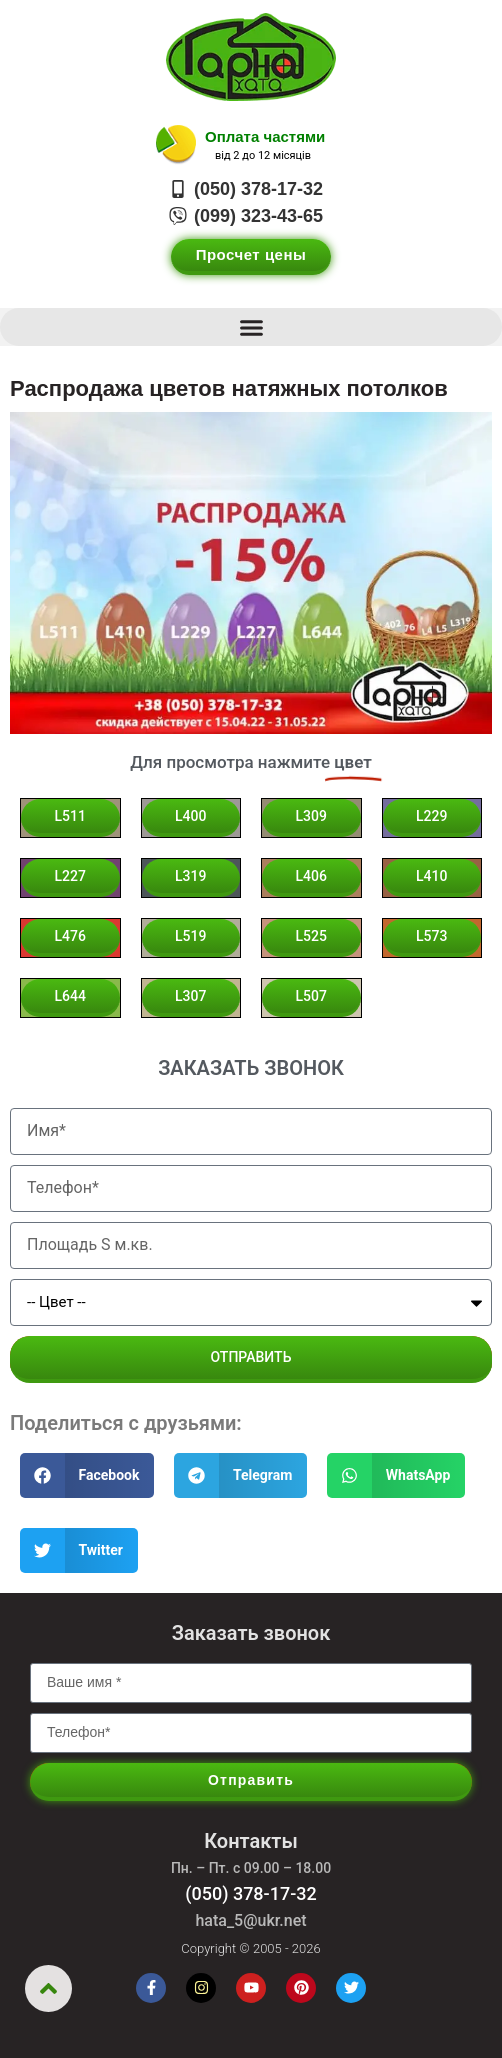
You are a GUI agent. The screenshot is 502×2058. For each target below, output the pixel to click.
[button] (251, 327)
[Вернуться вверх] (48, 1988)
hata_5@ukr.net (250, 1920)
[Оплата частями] (176, 145)
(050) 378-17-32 (251, 1893)
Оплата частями (265, 136)
